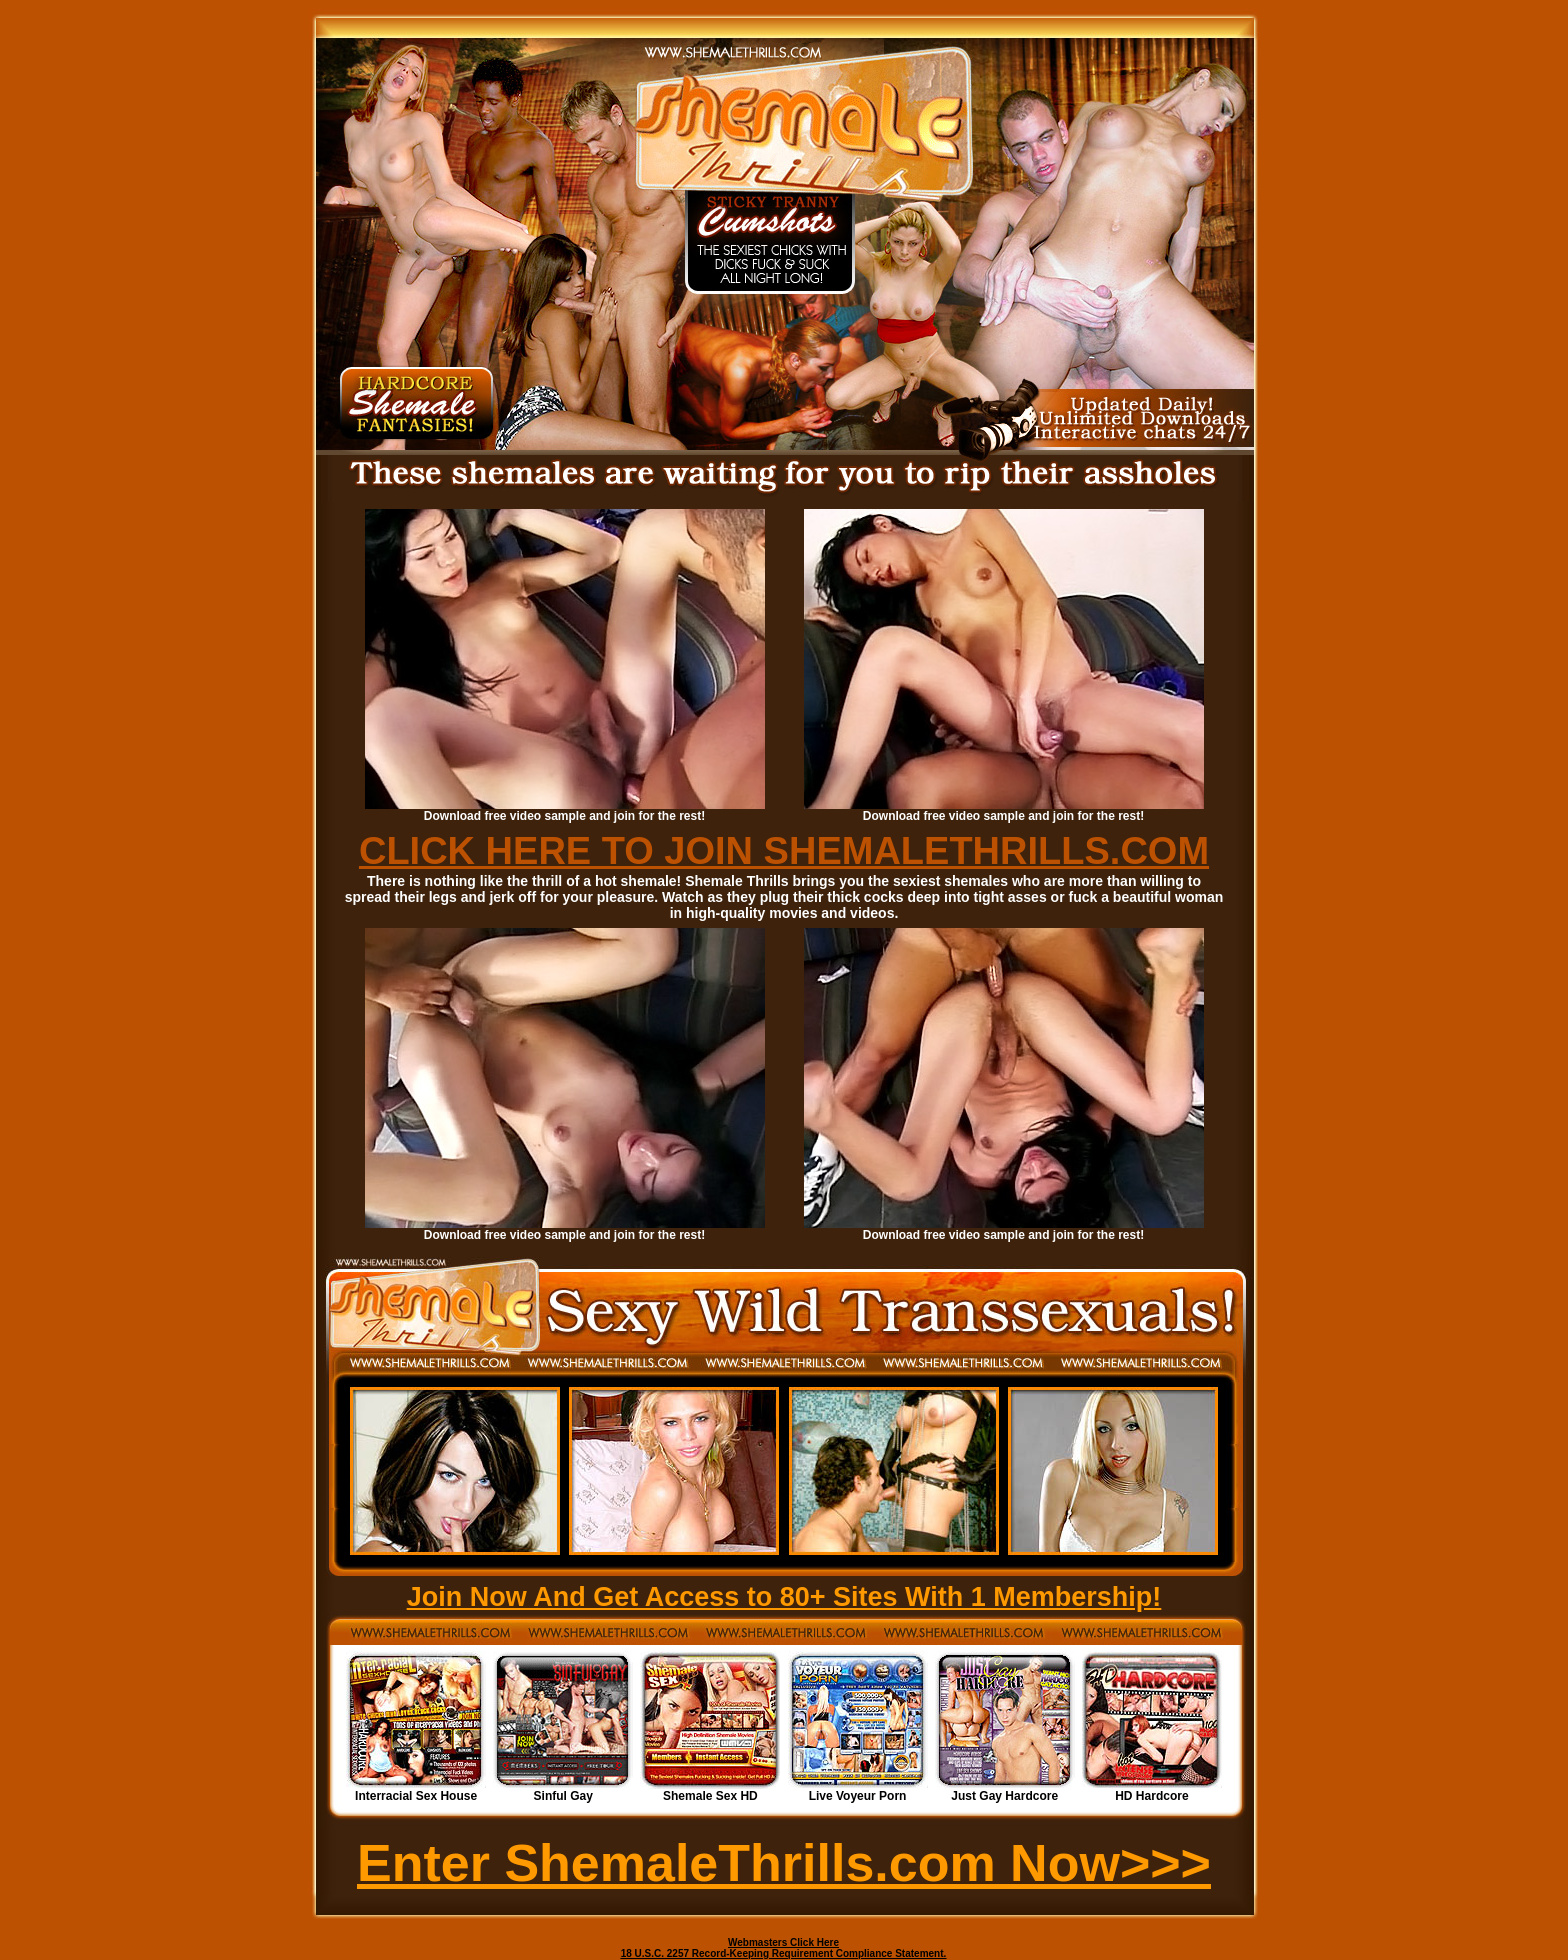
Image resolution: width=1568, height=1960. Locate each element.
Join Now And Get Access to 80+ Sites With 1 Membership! (784, 1597)
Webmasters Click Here (783, 1942)
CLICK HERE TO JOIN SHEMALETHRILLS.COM (784, 851)
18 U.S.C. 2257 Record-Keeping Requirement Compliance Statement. (784, 1953)
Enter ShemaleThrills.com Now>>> (784, 1863)
